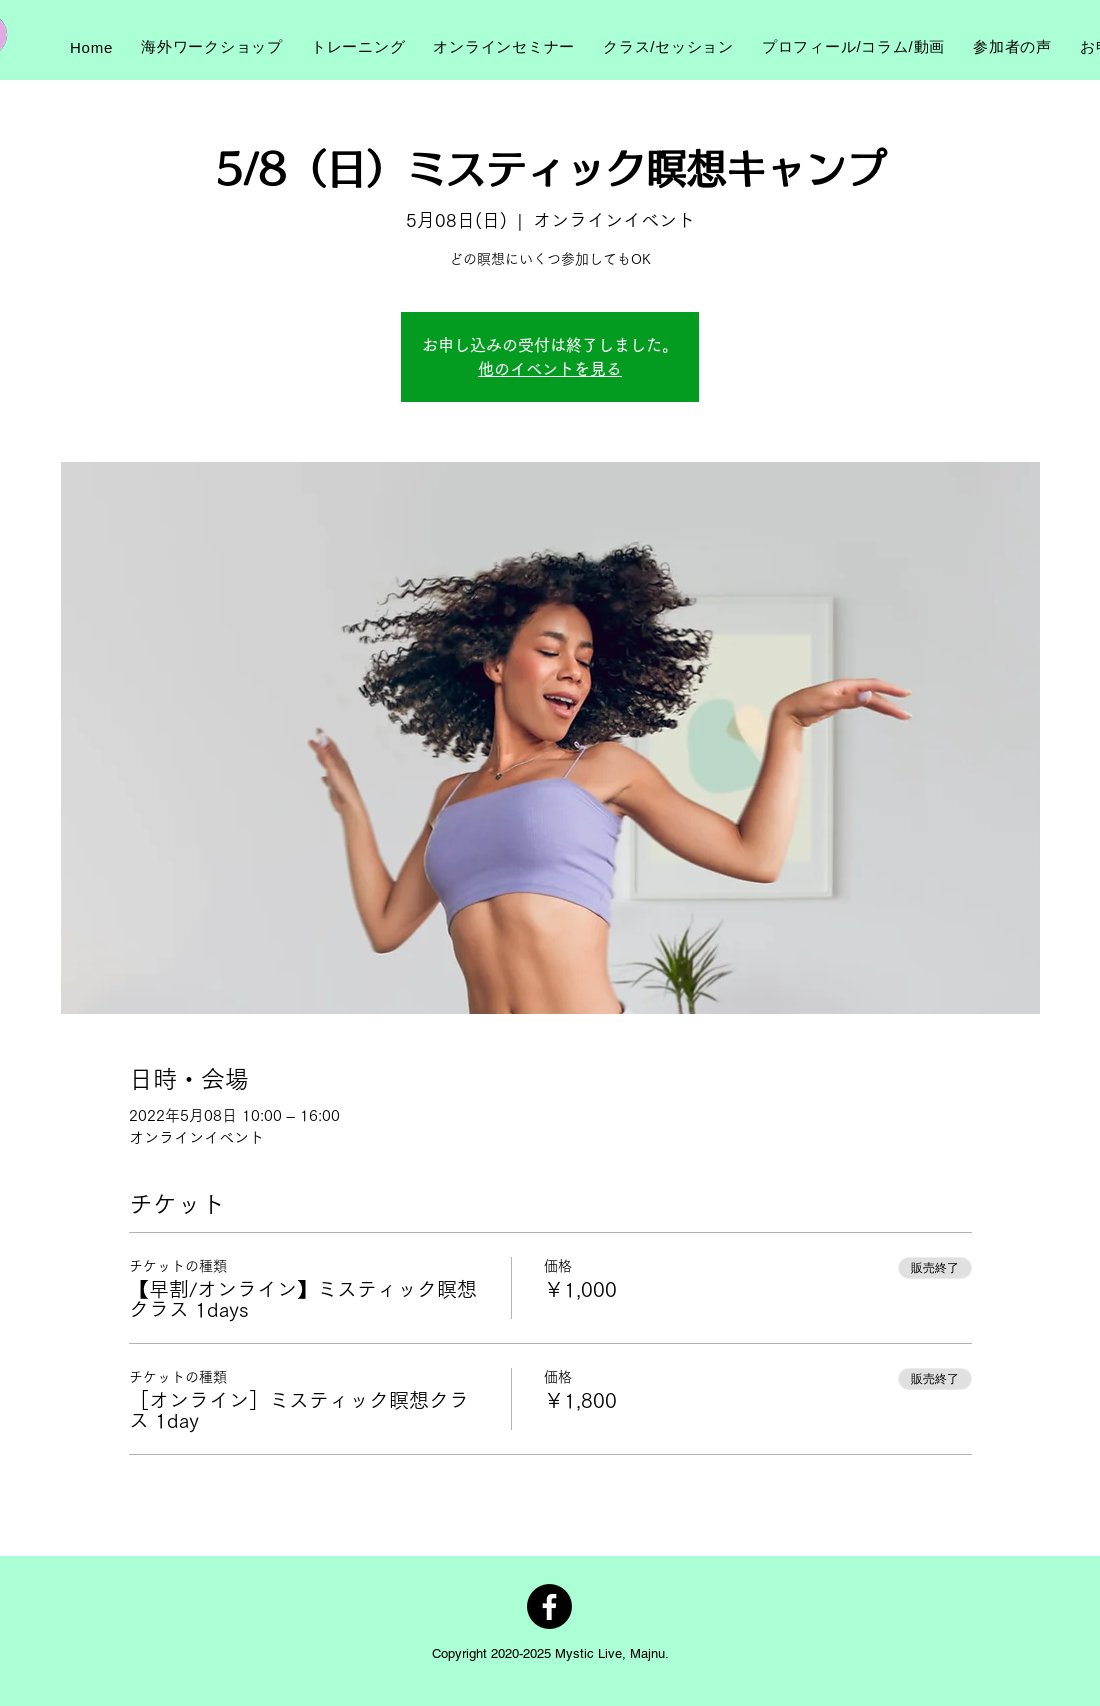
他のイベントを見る (550, 369)
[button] (212, 47)
